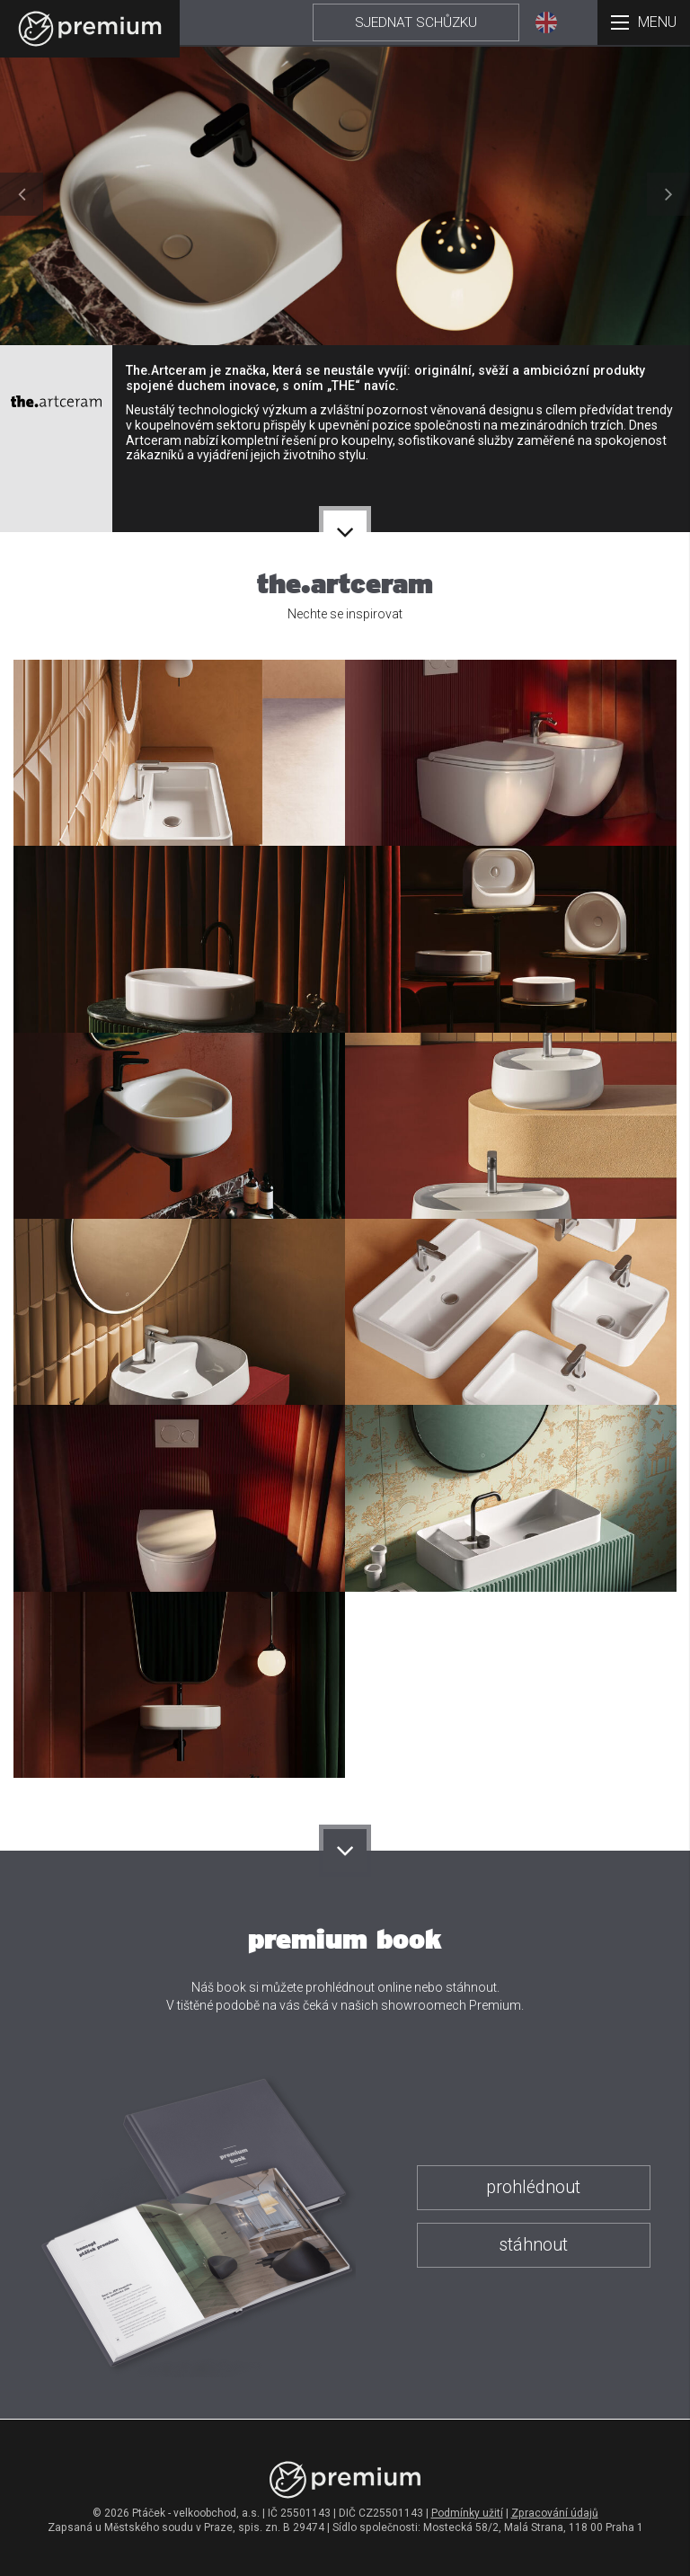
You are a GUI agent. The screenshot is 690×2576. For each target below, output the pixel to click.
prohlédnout (533, 2187)
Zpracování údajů (554, 2513)
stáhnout (533, 2244)
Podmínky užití (467, 2513)
